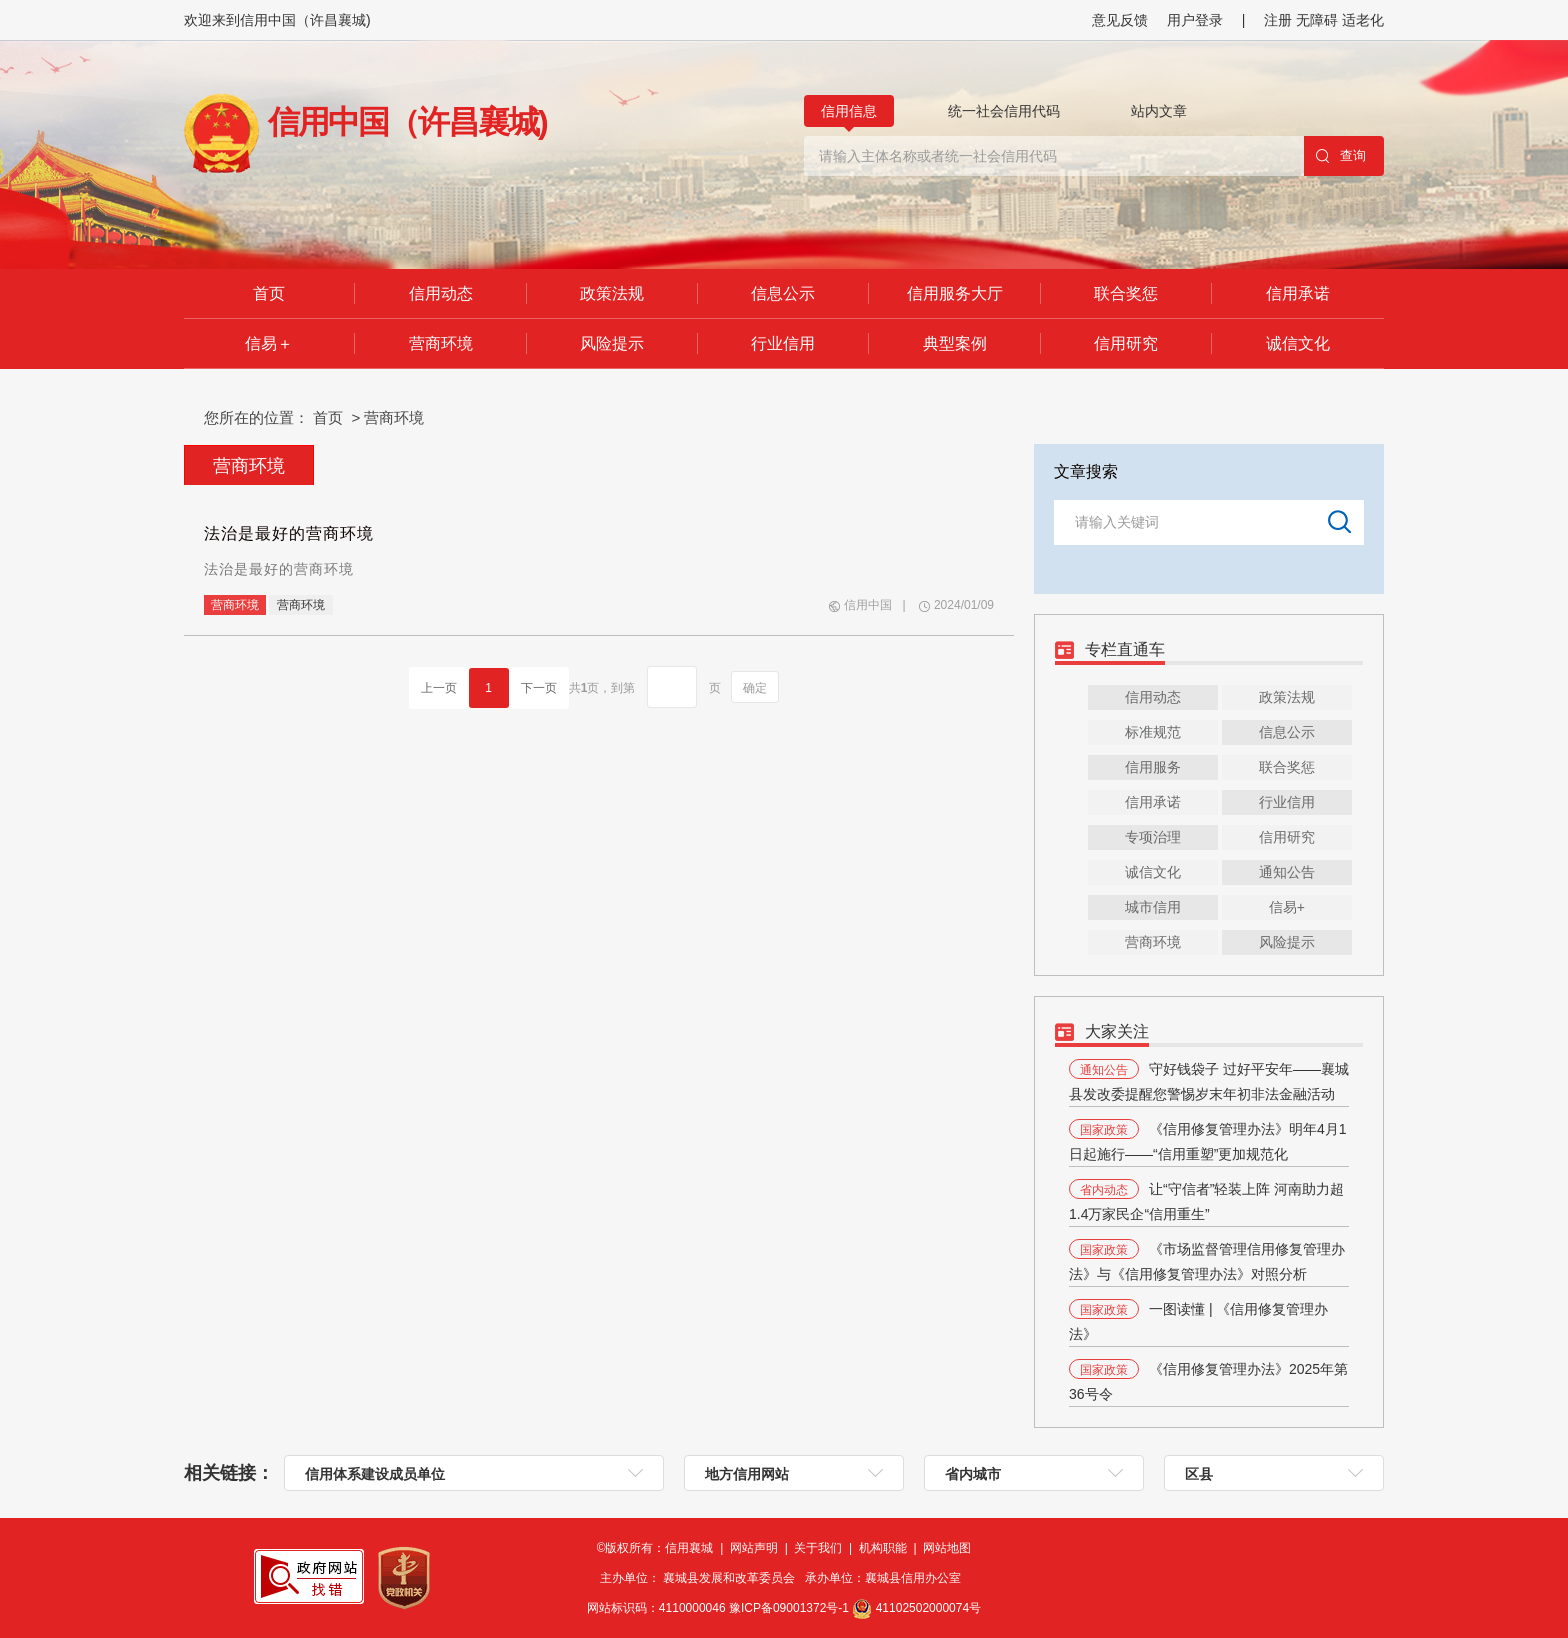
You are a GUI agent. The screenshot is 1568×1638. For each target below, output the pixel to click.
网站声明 (755, 1548)
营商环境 (441, 343)
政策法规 (612, 293)
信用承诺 (1298, 293)
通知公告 (1287, 872)
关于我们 (819, 1548)
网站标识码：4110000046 (719, 1608)
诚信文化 (1298, 343)
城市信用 (1153, 907)
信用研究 (1126, 343)
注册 (1280, 20)
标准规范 (1153, 732)
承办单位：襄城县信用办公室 (886, 1578)
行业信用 (783, 343)
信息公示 (783, 293)
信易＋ (269, 343)
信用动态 (441, 293)
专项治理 (1153, 837)
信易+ (1287, 907)
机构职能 (884, 1548)
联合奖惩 (1126, 293)
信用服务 (1153, 767)
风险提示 (612, 343)
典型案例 (955, 343)
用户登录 (1195, 20)
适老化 (1363, 20)
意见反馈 (1120, 20)
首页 (269, 293)
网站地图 (947, 1548)
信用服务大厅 (955, 293)
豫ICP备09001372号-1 (790, 1608)
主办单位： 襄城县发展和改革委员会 (702, 1578)
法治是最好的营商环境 (289, 533)
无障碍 (1317, 20)
